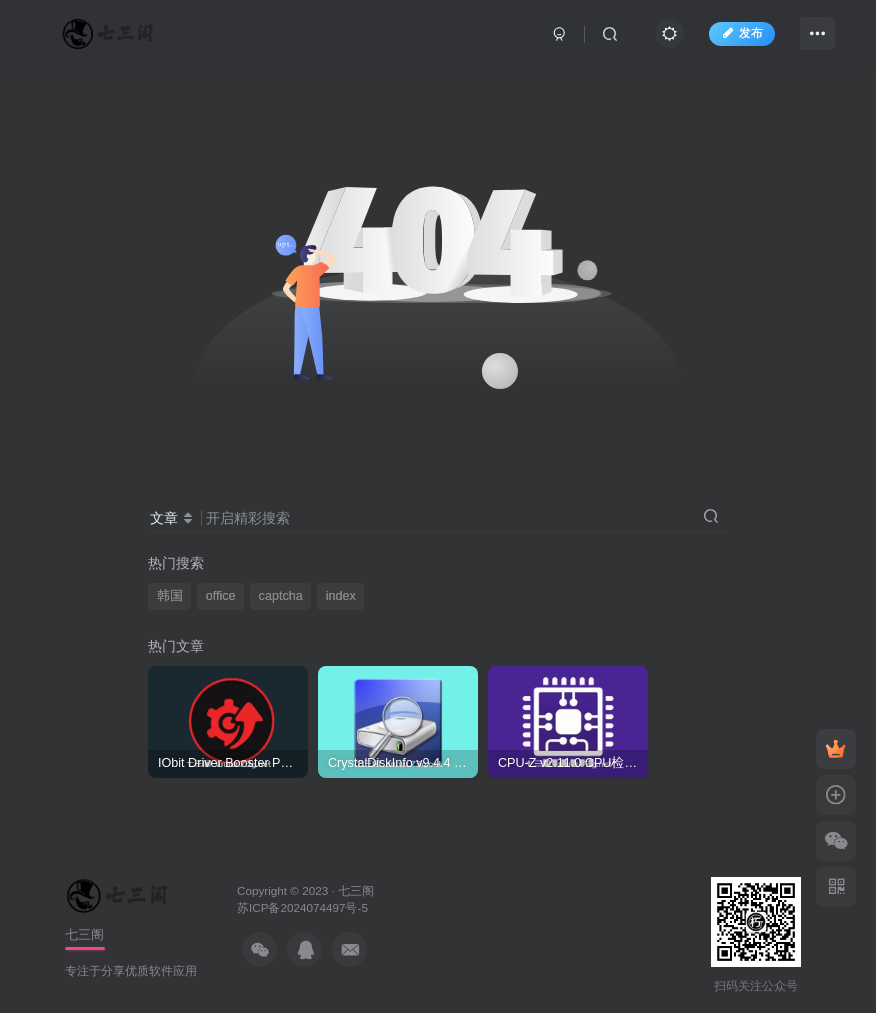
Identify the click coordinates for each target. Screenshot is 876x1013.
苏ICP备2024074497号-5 (302, 907)
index (341, 596)
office (221, 596)
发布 (742, 33)
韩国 (170, 596)
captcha (281, 596)
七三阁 (356, 890)
